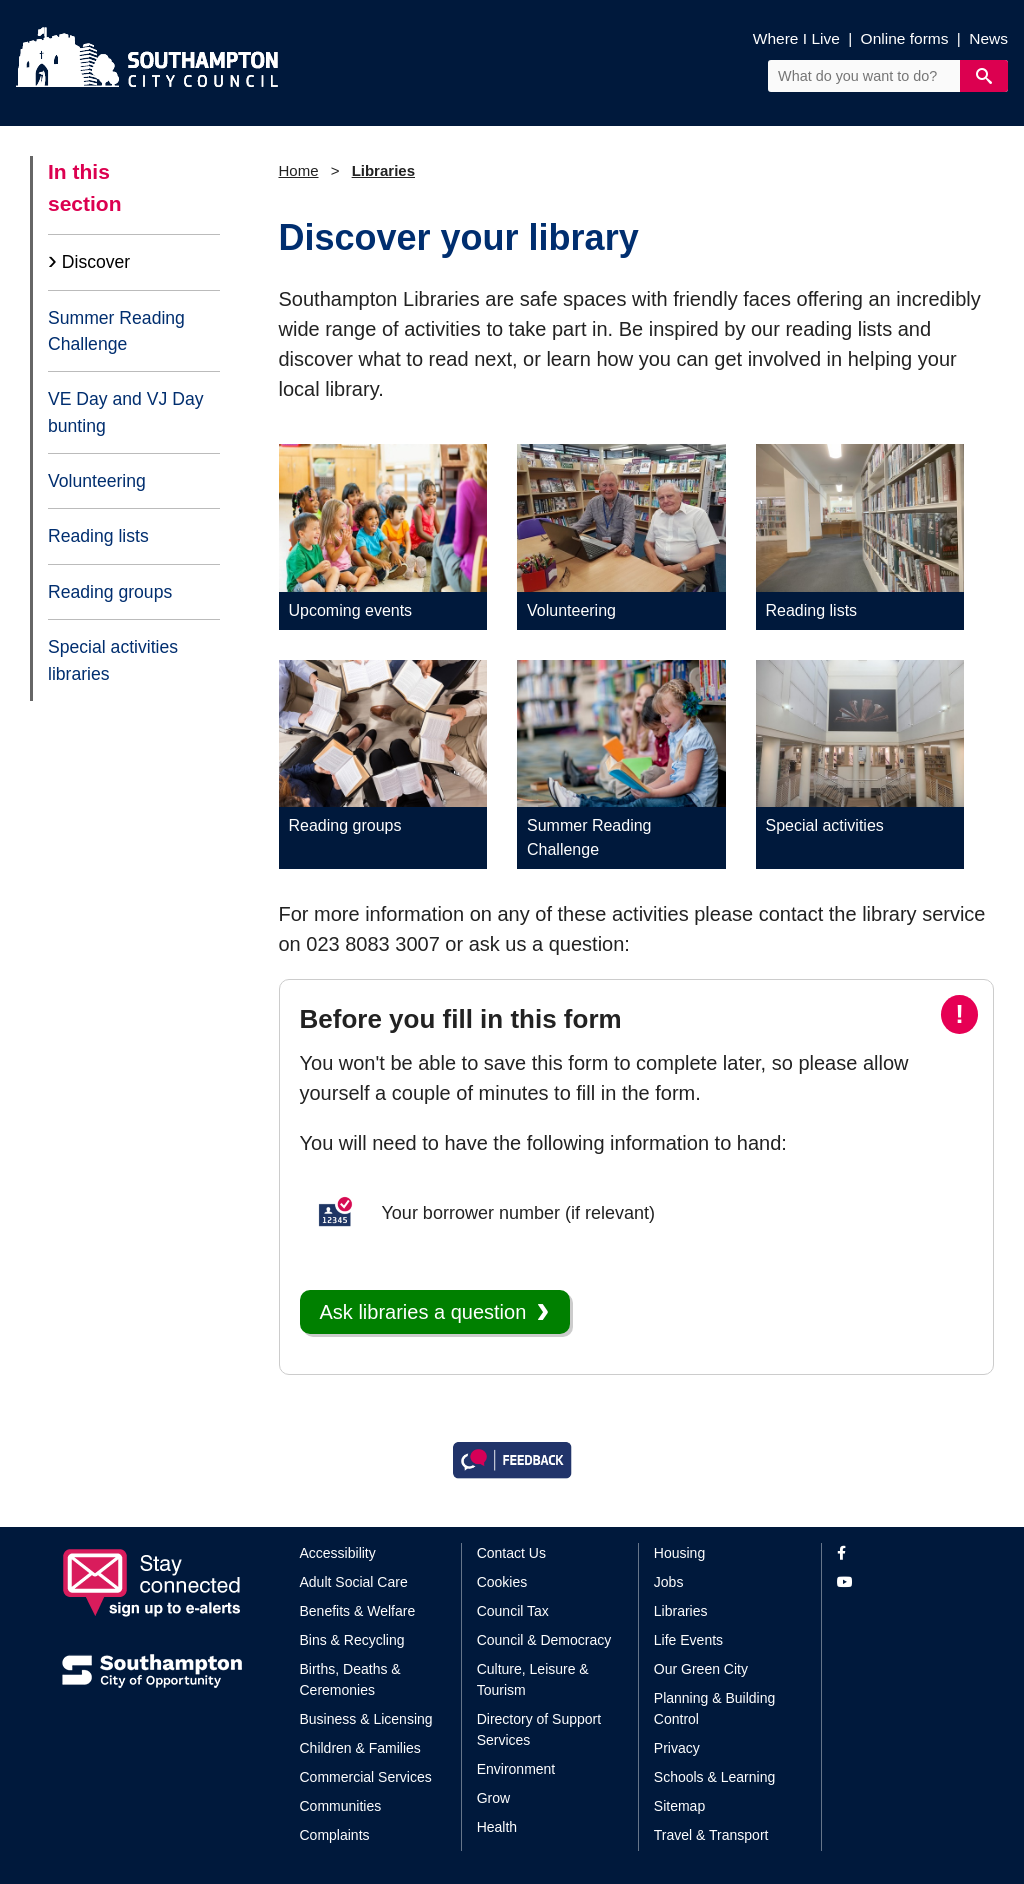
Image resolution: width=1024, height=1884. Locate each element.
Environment (516, 1769)
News (988, 38)
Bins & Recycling (352, 1640)
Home (299, 170)
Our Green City (701, 1669)
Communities (341, 1806)
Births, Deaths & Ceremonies (350, 1679)
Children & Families (360, 1748)
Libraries (383, 170)
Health (497, 1827)
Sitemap (679, 1806)
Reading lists (98, 536)
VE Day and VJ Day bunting (125, 412)
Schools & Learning (714, 1777)
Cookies (502, 1582)
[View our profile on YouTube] (899, 1582)
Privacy (677, 1748)
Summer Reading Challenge (116, 331)
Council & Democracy (544, 1640)
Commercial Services (366, 1777)
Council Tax (513, 1611)
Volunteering (97, 481)
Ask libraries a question (423, 1312)
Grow (493, 1798)
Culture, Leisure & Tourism (533, 1679)
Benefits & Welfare (358, 1611)
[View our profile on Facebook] (899, 1553)
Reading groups (110, 592)
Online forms (905, 38)
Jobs (669, 1582)
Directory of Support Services (539, 1729)
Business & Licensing (366, 1719)
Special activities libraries (113, 660)
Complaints (335, 1835)
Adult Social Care (354, 1582)
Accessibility (338, 1553)
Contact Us (511, 1553)
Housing (679, 1553)
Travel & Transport (711, 1835)
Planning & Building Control (714, 1708)
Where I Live (796, 38)
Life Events (688, 1640)
